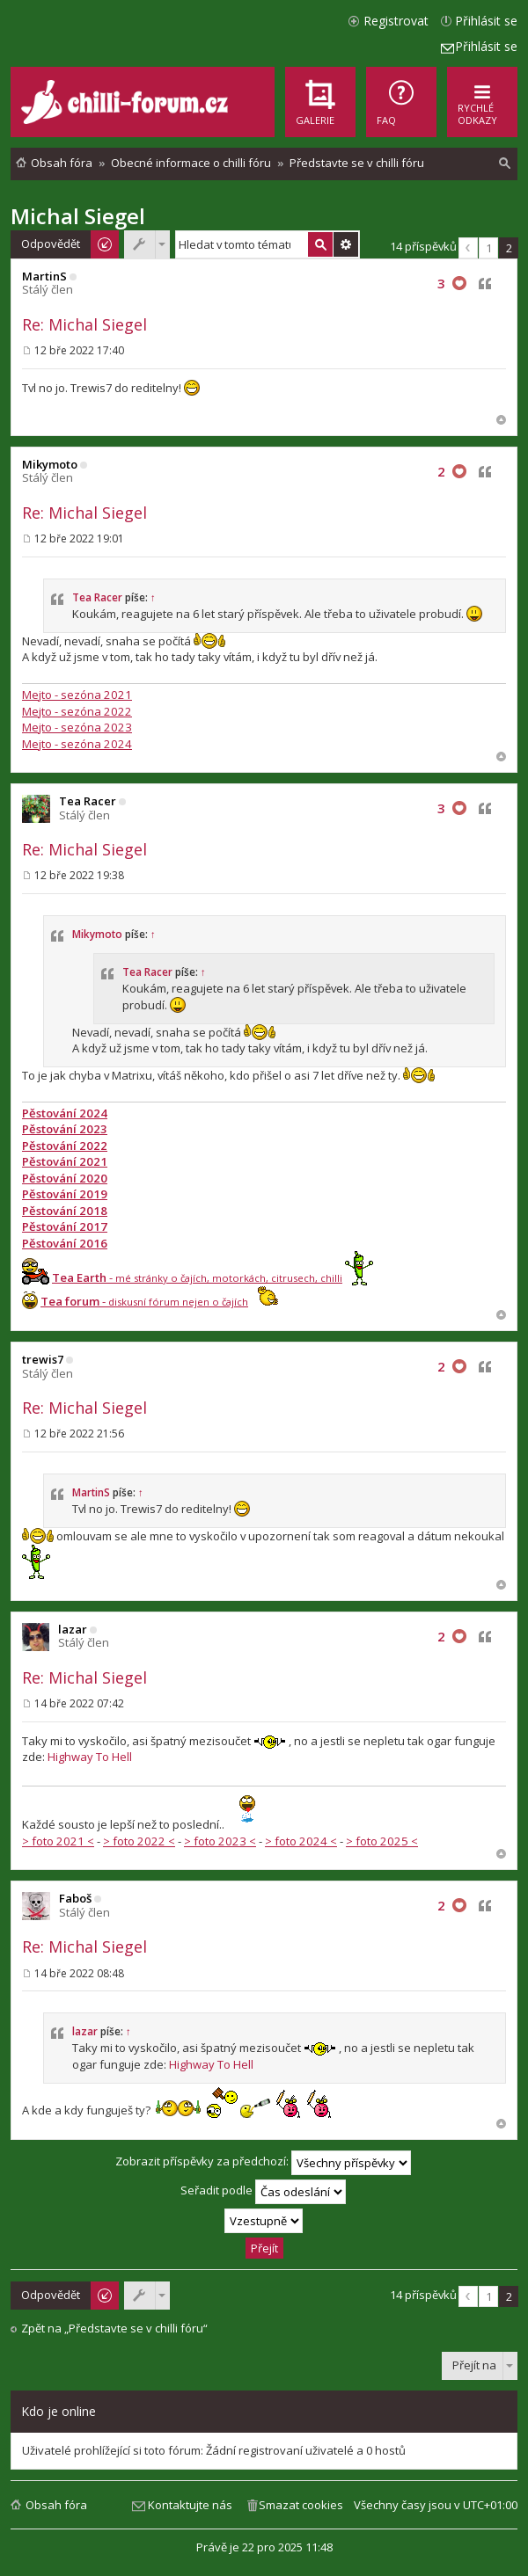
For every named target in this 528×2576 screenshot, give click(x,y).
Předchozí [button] (468, 247)
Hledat (320, 244)
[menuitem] (401, 102)
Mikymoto (49, 464)
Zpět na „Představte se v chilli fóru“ (114, 2328)
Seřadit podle (263, 2191)
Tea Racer (97, 597)
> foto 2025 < (382, 1841)
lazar (72, 1629)
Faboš (75, 1898)
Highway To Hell (90, 1757)
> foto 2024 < (301, 1841)
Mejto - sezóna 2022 (77, 711)
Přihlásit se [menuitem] (486, 20)
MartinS (44, 276)
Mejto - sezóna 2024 (77, 744)
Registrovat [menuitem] (396, 20)
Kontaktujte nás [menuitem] (190, 2505)
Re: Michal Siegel (84, 324)
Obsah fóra (56, 2505)
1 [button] (489, 248)
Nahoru (501, 420)
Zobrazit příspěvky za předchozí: (263, 2162)
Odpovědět (50, 243)
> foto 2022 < (139, 1841)
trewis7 (42, 1359)
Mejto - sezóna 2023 (77, 727)
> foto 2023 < (220, 1841)
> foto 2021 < (58, 1841)
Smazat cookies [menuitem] (301, 2505)
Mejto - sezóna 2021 (77, 694)
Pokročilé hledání (346, 244)
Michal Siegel (78, 215)
